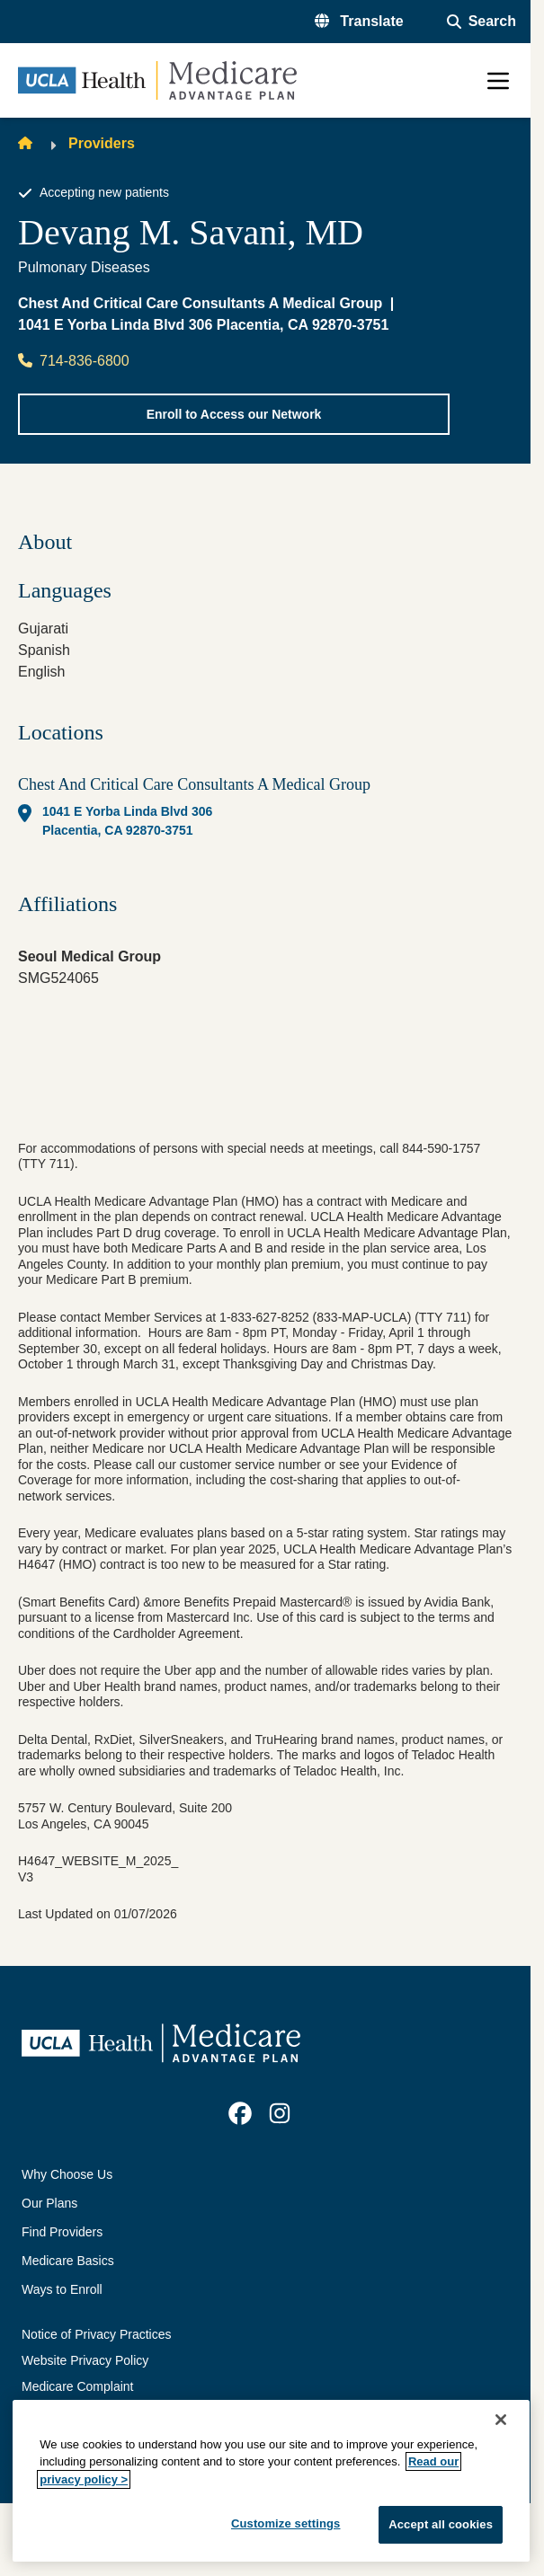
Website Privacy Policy (85, 2360)
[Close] (501, 2419)
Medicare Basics (68, 2260)
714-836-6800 (73, 360)
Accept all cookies (440, 2524)
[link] (240, 2113)
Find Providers (62, 2232)
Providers (101, 143)
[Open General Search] (481, 21)
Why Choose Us (67, 2174)
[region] (271, 2481)
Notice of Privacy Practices (97, 2334)
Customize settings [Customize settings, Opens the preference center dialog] (286, 2523)
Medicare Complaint (78, 2386)
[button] (359, 21)
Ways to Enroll (62, 2289)
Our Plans (49, 2203)
